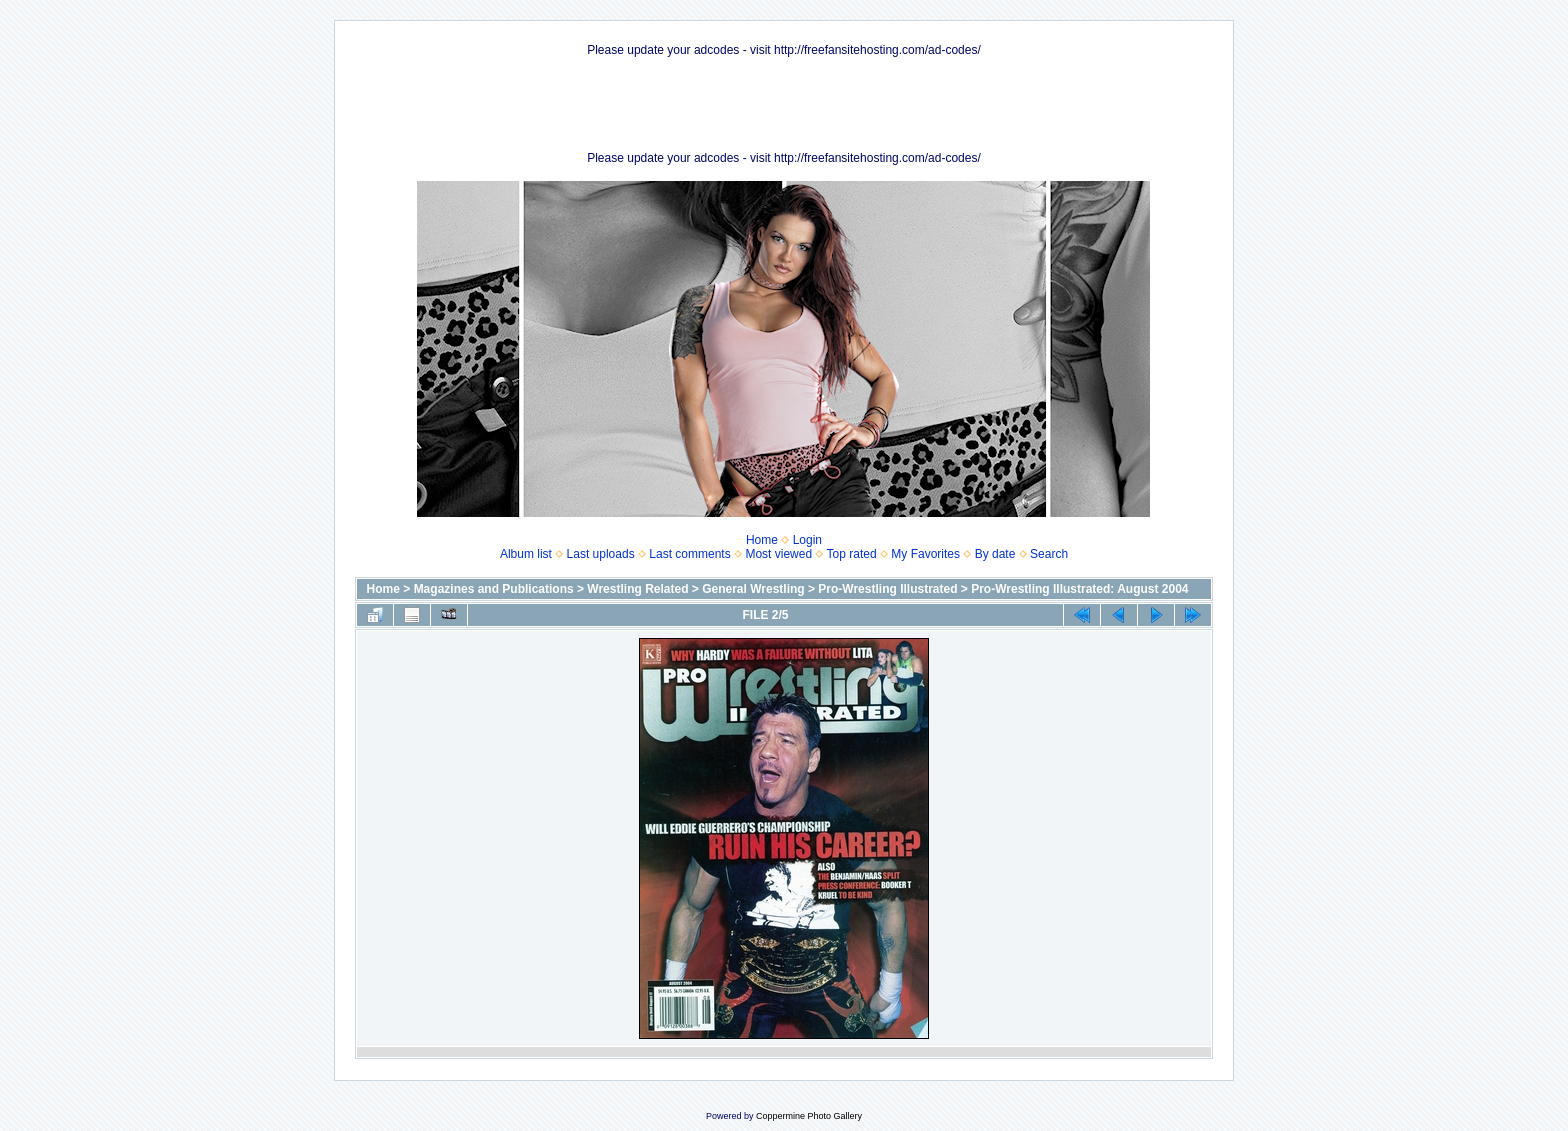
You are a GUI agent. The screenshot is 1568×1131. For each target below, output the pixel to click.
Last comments (689, 554)
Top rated (852, 554)
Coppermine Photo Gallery (809, 1116)
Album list (526, 554)
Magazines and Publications (494, 589)
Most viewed (778, 554)
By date (995, 554)
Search (1049, 554)
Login (807, 540)
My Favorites (925, 554)
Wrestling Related (637, 589)
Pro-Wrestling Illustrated (887, 589)
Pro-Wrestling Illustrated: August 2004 (1079, 589)
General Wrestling (753, 589)
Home (762, 540)
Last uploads (601, 554)
